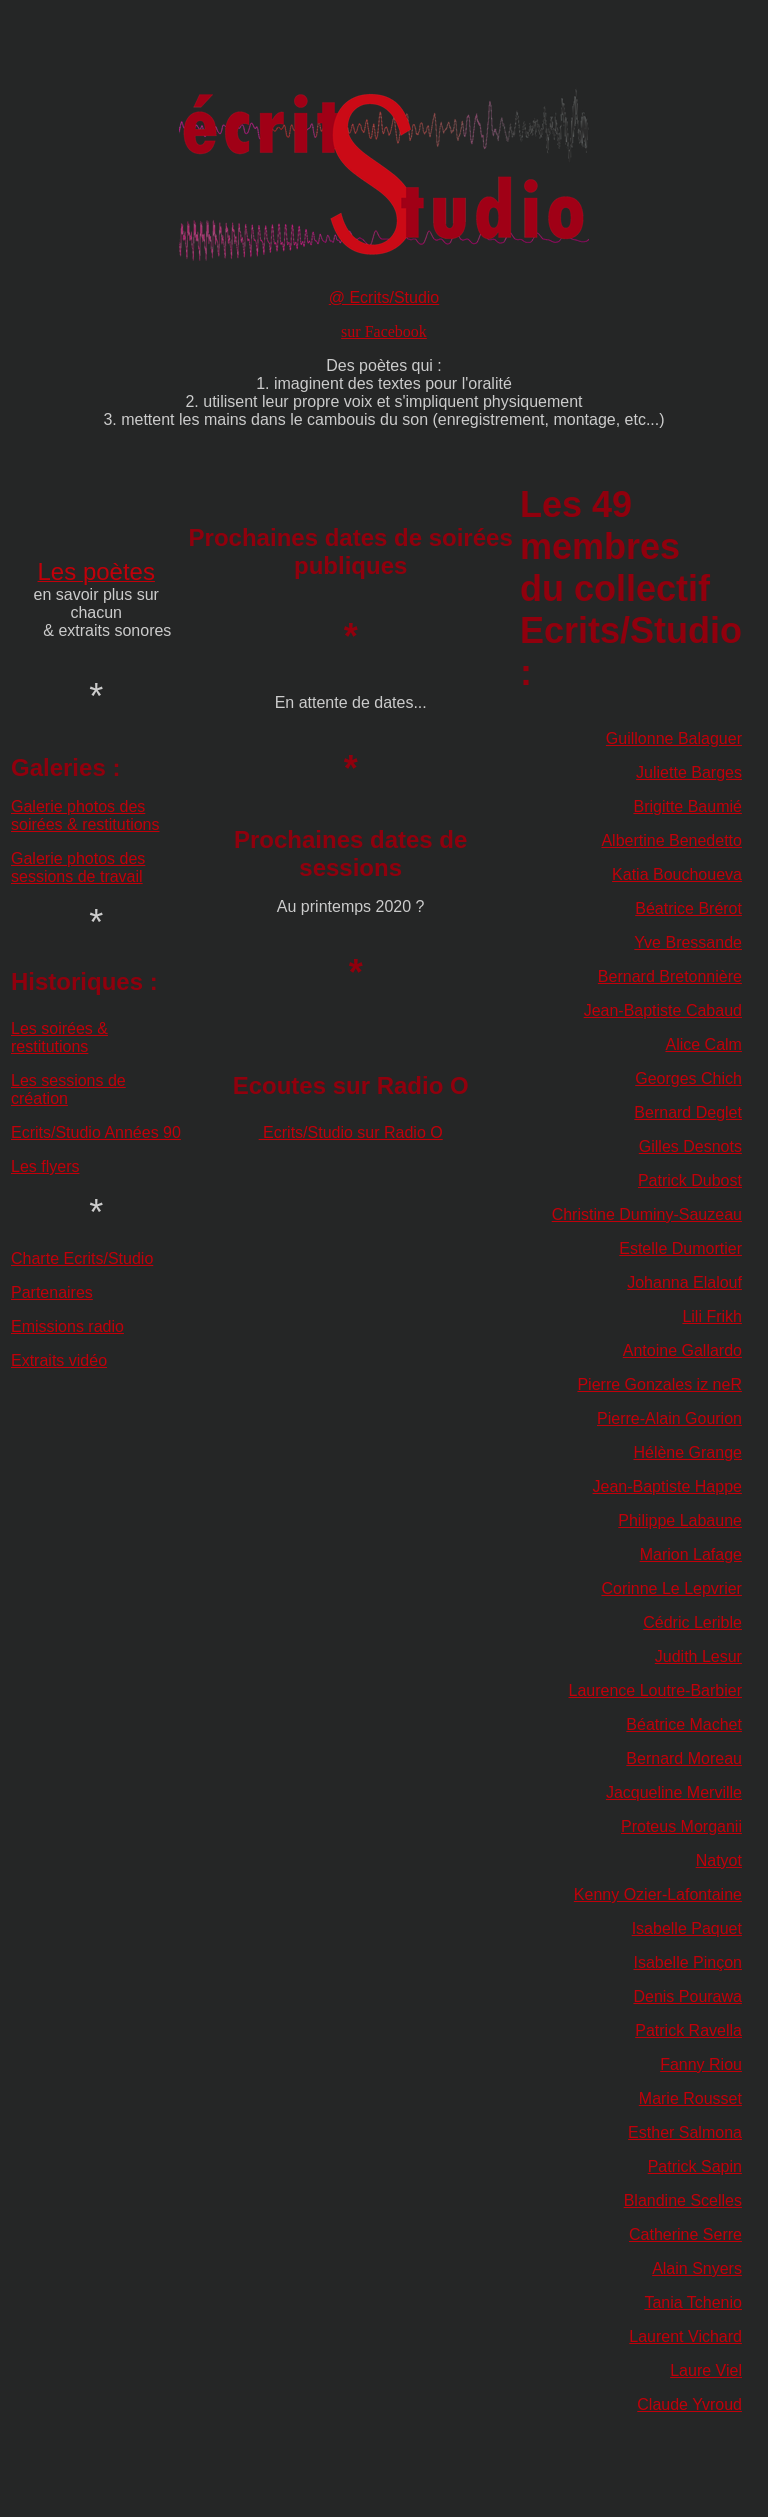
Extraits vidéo (59, 1360)
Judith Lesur (698, 1656)
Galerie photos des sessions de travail (78, 867)
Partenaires (52, 1292)
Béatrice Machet (684, 1724)
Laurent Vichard (685, 2336)
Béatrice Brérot (688, 908)
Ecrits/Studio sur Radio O (351, 1132)
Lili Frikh (712, 1316)
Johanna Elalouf (684, 1282)
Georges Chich (688, 1078)
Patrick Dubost (690, 1180)
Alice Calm (703, 1044)
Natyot (719, 1860)
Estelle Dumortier (680, 1248)
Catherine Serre (685, 2234)
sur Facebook (384, 331)
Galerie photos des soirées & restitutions (85, 815)
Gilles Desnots (690, 1146)
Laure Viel (706, 2370)
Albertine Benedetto (671, 840)
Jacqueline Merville (674, 1792)
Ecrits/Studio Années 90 (96, 1132)
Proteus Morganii (681, 1826)
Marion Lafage (691, 1554)
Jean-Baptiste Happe (667, 1486)
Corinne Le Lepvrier (671, 1588)
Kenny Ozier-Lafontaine (658, 1894)
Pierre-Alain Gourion (669, 1418)
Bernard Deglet (688, 1112)
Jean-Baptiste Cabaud (663, 1010)
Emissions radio (67, 1326)
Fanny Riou (701, 2064)
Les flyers (45, 1166)
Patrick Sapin (695, 2166)
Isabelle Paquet (687, 1928)
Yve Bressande (688, 942)
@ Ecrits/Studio (384, 297)
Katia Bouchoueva (677, 874)
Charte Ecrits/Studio (82, 1258)
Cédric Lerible (692, 1622)
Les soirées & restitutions (59, 1037)
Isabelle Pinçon (687, 1962)
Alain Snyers (697, 2268)
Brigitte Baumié (687, 806)
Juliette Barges (689, 772)
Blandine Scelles (683, 2200)
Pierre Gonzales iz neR (659, 1384)
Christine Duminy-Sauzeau (647, 1214)
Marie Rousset (690, 2098)
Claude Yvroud (689, 2404)
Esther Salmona (685, 2132)
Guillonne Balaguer (674, 738)
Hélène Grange (687, 1452)
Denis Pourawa (687, 1996)
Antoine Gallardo (682, 1350)
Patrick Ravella (688, 2030)
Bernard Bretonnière (670, 976)
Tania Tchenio (693, 2302)
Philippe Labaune (680, 1520)
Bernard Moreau (684, 1758)
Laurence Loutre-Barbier (655, 1690)
